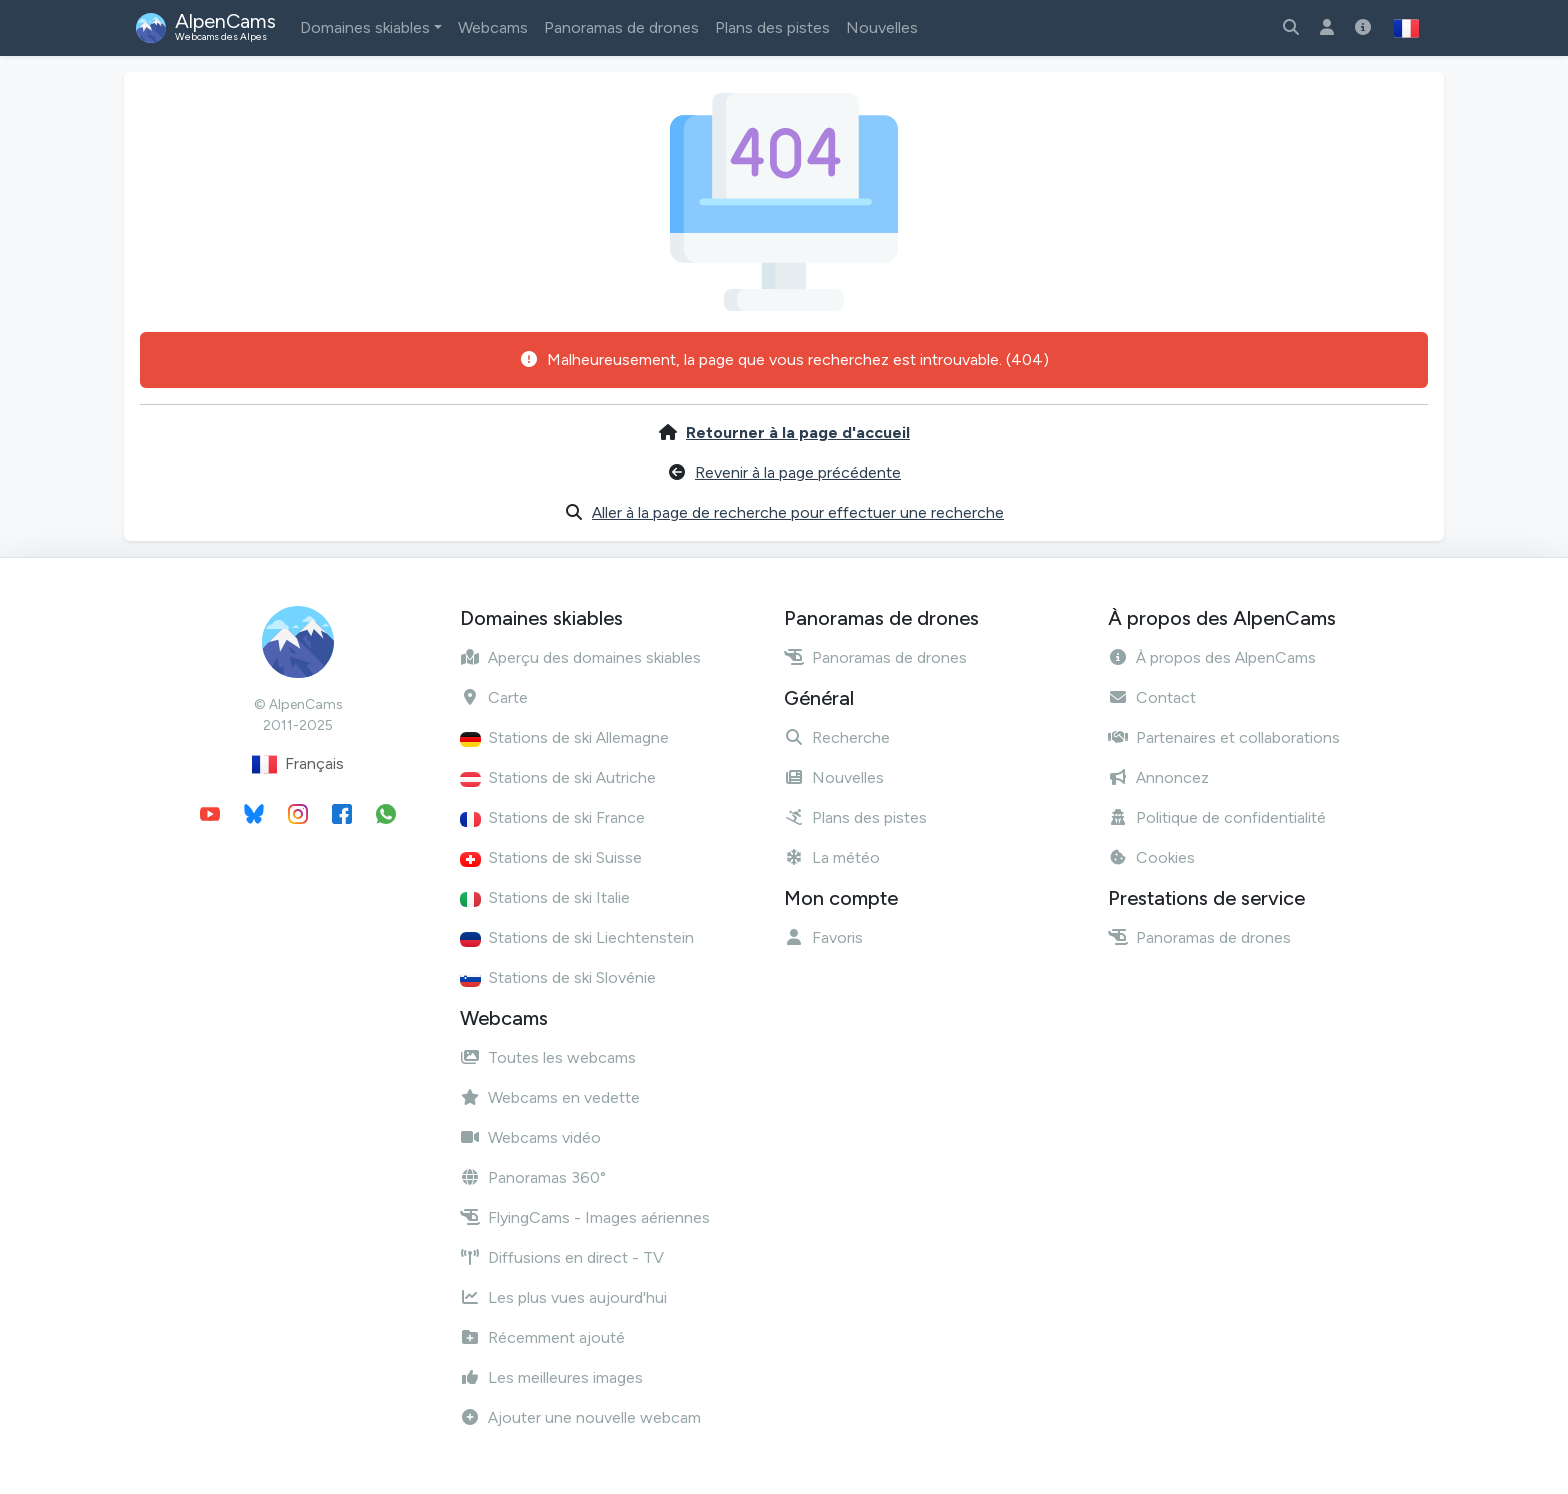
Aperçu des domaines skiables (580, 657)
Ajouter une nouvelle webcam (580, 1417)
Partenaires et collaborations (1224, 737)
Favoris (823, 937)
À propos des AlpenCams (1212, 657)
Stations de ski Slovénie (558, 977)
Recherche (837, 737)
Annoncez (1158, 777)
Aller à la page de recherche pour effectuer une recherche (798, 512)
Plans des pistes (772, 27)
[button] (1406, 28)
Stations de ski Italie (545, 897)
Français (298, 764)
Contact (1152, 697)
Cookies (1151, 857)
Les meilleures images (551, 1377)
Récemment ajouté (542, 1337)
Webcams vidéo (530, 1137)
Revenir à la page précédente (798, 472)
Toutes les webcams (548, 1057)
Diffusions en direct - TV (562, 1257)
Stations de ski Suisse (551, 857)
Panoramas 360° (533, 1177)
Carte (494, 697)
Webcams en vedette (550, 1097)
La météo (832, 857)
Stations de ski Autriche (558, 777)
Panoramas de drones (621, 27)
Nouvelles (882, 27)
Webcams (493, 27)
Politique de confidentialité (1217, 817)
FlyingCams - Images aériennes (585, 1217)
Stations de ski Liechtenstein (577, 937)
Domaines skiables (365, 27)
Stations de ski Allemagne (564, 737)
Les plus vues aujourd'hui (563, 1297)
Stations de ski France (552, 817)
